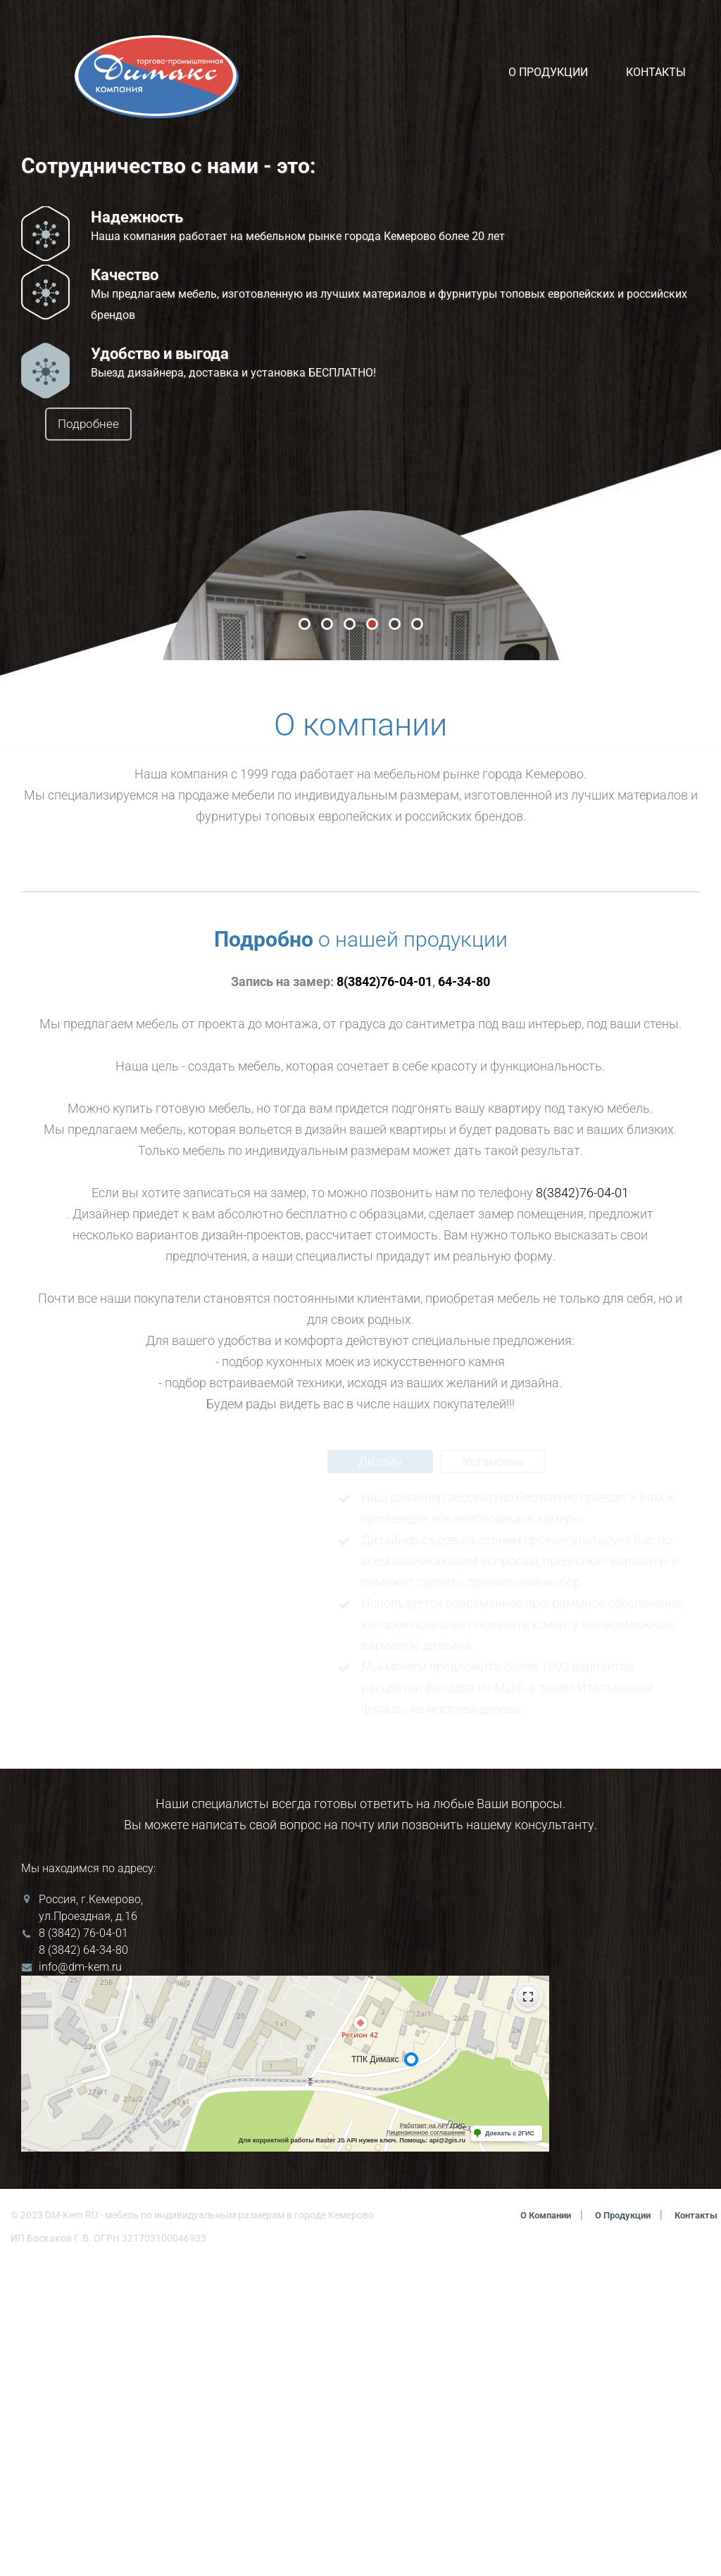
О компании (531, 2526)
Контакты (656, 71)
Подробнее (124, 425)
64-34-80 (464, 1293)
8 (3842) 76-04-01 (83, 2245)
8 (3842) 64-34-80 (83, 2261)
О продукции (548, 71)
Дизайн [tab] (380, 1773)
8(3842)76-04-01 (384, 1293)
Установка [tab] (493, 1773)
